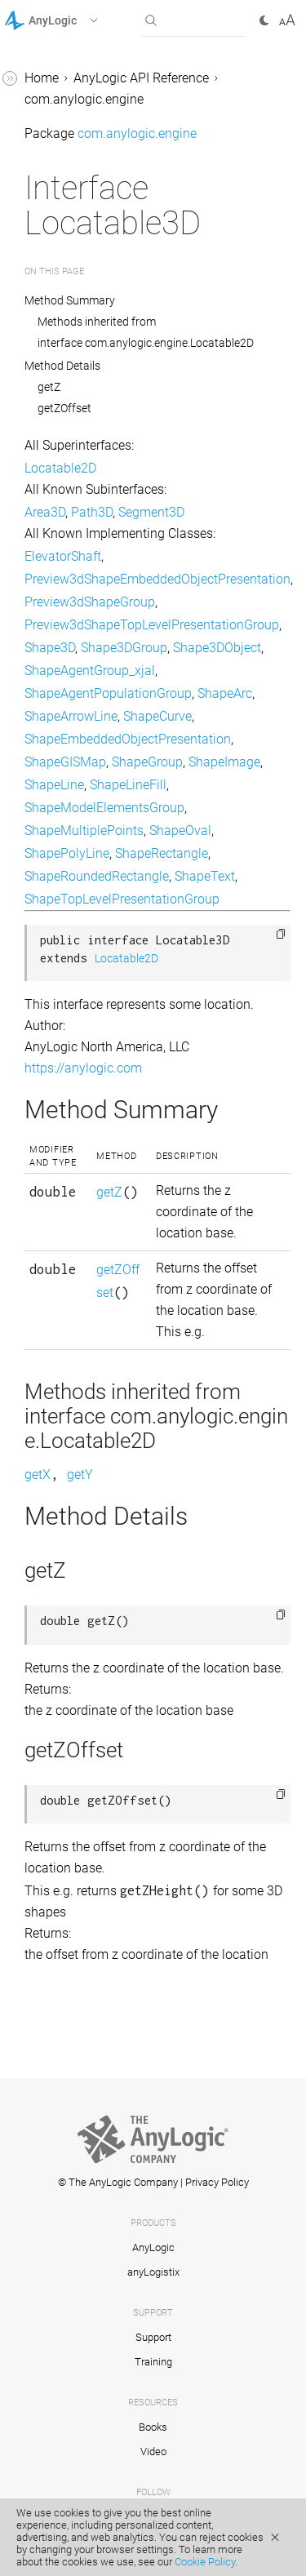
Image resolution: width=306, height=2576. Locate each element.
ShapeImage (224, 762)
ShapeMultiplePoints (84, 830)
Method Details (62, 365)
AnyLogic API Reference (141, 78)
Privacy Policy (217, 2182)
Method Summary (70, 300)
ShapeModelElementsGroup (104, 807)
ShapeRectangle (161, 853)
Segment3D (151, 512)
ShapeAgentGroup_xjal (89, 670)
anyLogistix (153, 2272)
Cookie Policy (205, 2562)
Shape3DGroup (124, 647)
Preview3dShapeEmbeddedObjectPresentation (157, 579)
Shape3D (49, 647)
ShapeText (205, 876)
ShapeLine (54, 785)
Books (153, 2427)
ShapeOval (180, 830)
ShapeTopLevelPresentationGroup (122, 899)
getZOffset (64, 408)
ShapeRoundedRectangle (96, 876)
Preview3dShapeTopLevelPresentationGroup (151, 625)
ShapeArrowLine (71, 716)
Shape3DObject (217, 647)
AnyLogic (153, 2247)
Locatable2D (60, 468)
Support (153, 2337)
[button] (72, 20)
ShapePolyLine (66, 853)
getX (37, 1474)
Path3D (92, 512)
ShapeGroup (147, 762)
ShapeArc (224, 693)
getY (80, 1474)
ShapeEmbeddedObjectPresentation (127, 739)
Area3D (44, 512)
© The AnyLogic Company (118, 2182)
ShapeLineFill (128, 785)
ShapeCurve (157, 716)
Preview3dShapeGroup (89, 602)
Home (41, 78)
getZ (49, 386)
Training (153, 2362)
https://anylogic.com (83, 1068)
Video (153, 2451)
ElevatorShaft (62, 556)
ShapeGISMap (65, 762)
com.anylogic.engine (84, 99)
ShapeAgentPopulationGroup (108, 693)
